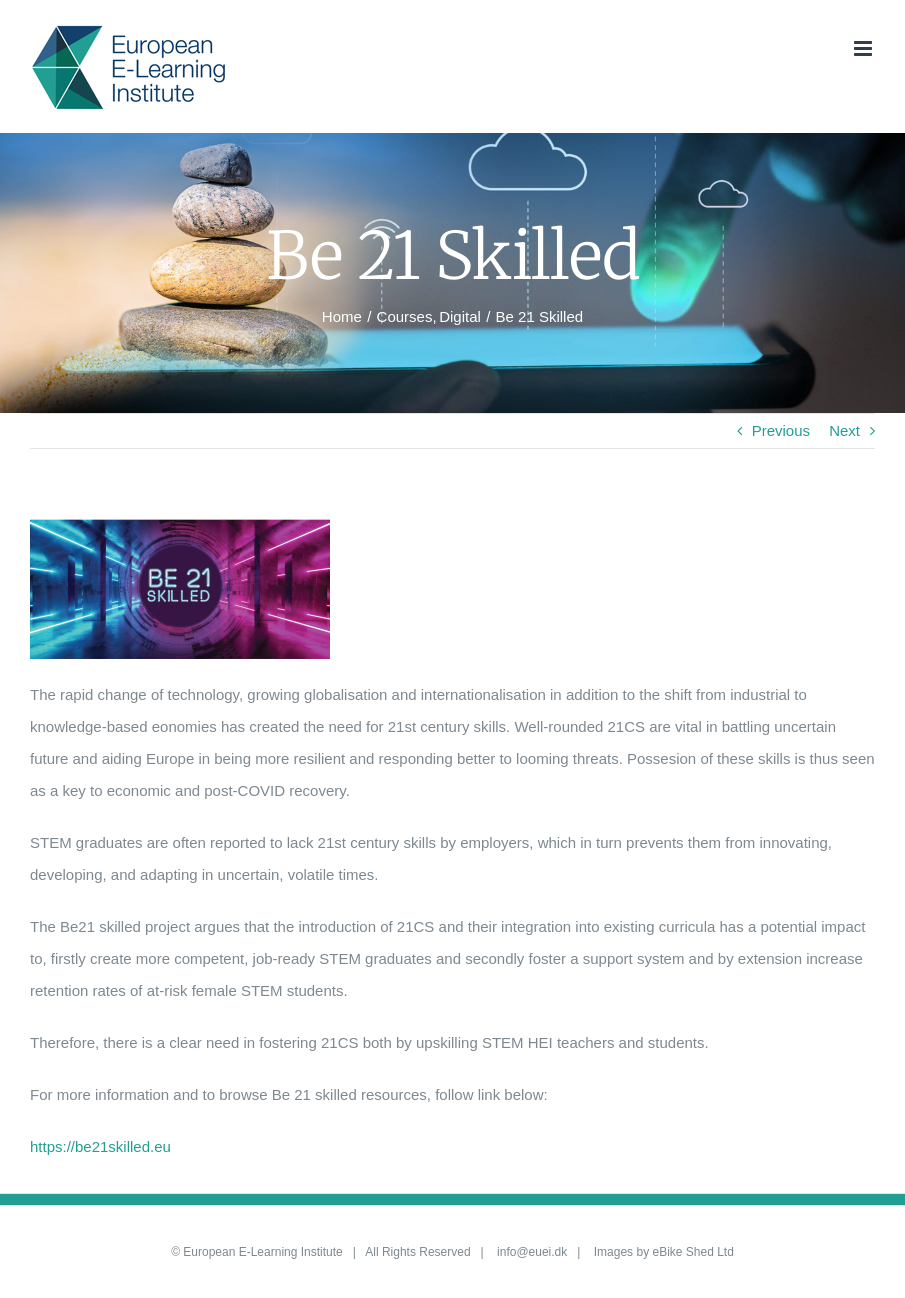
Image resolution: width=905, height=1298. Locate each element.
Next (844, 430)
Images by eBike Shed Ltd (664, 1252)
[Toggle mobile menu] (864, 48)
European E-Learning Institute (262, 1252)
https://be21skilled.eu (100, 1146)
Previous (781, 430)
